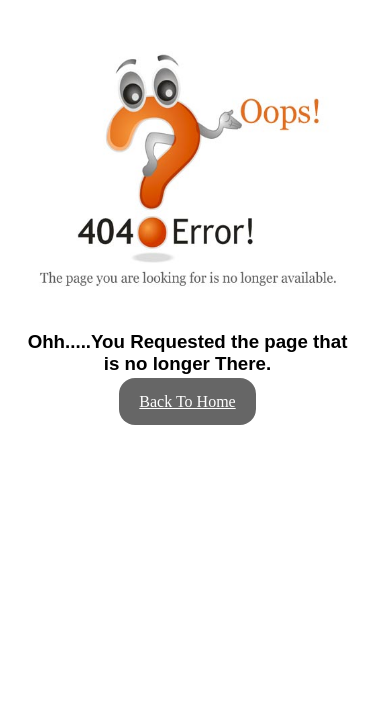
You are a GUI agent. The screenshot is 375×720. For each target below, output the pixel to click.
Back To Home (187, 401)
